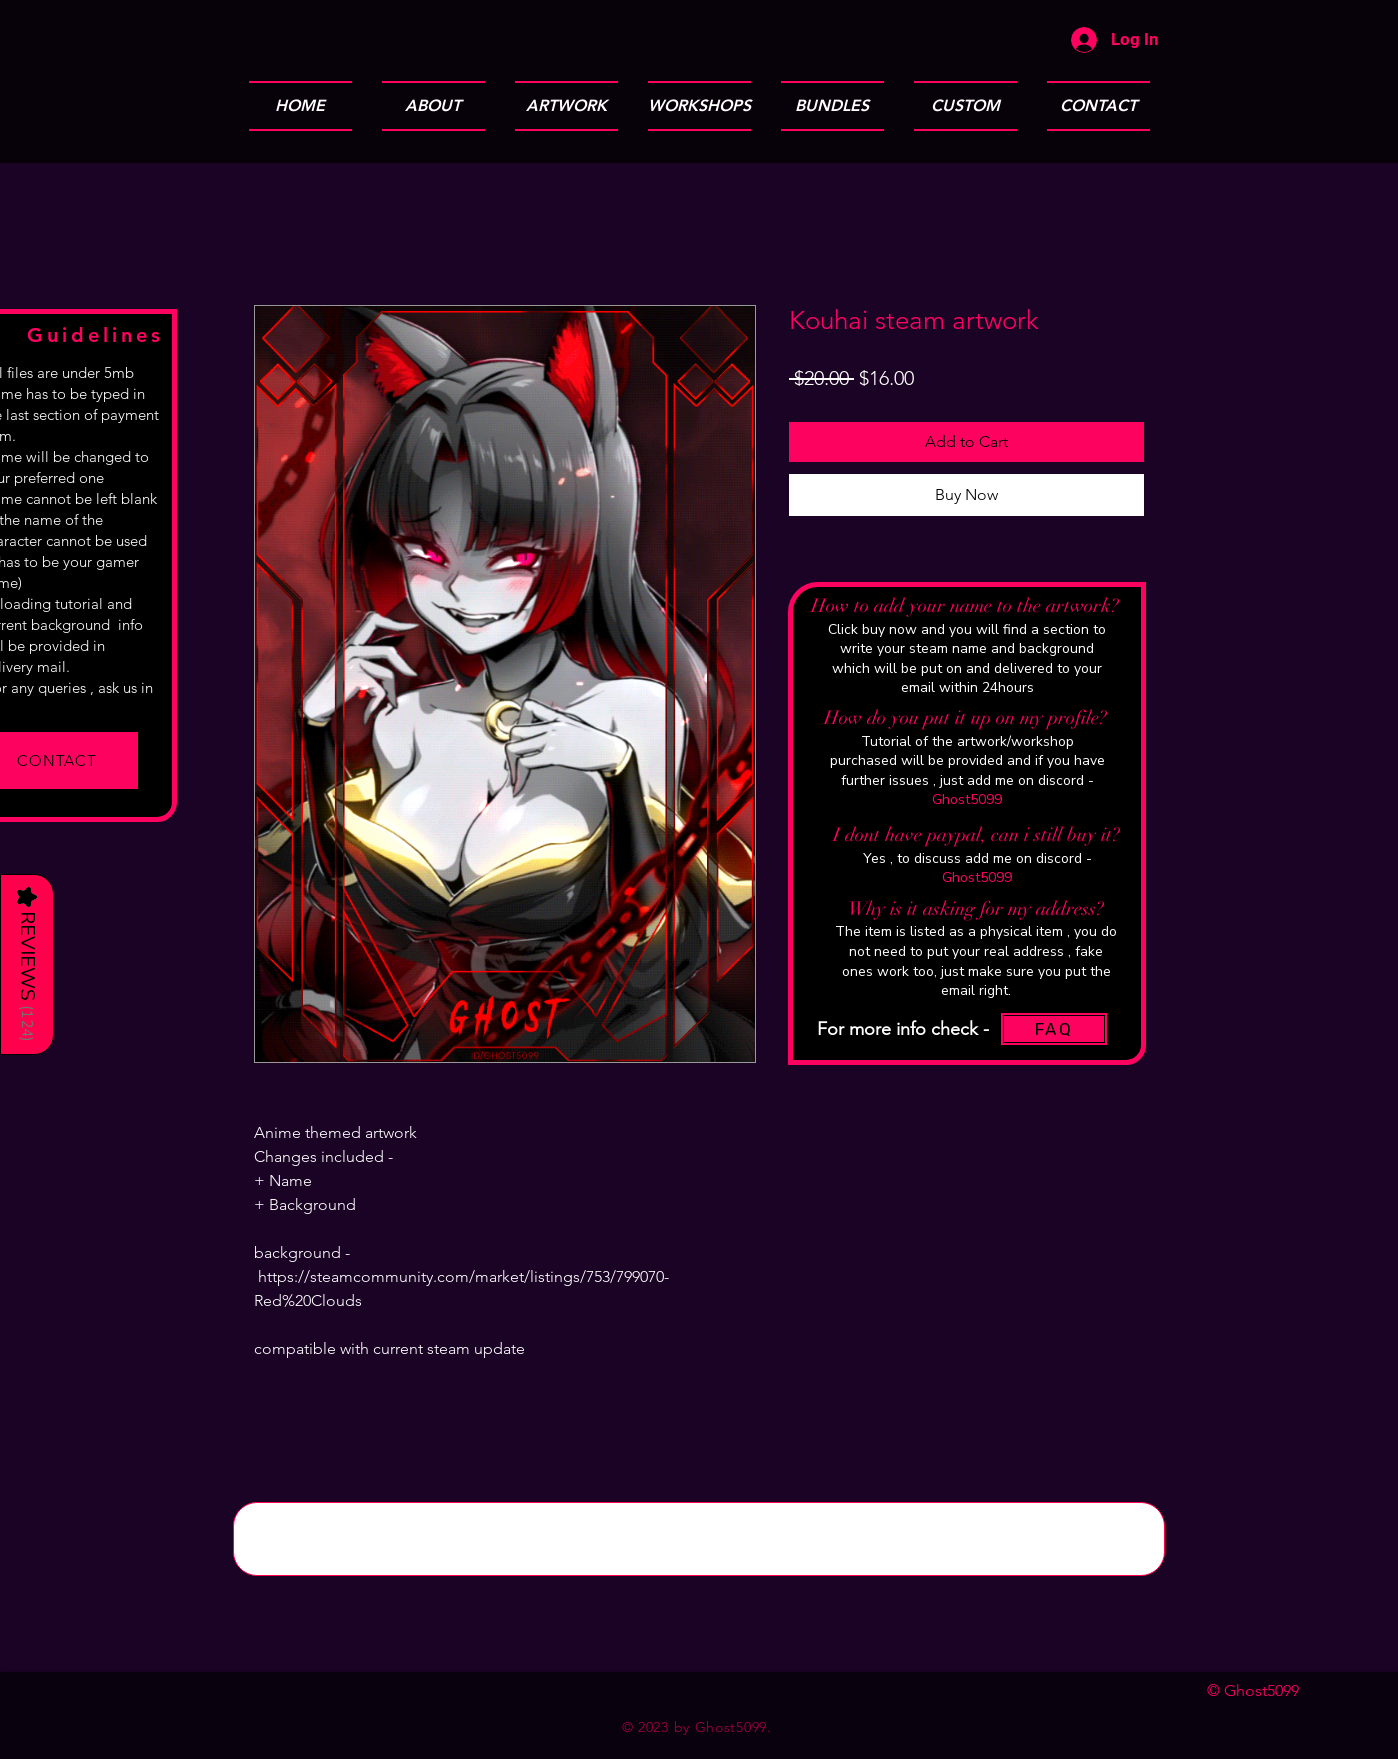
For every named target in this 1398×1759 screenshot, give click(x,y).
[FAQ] (1054, 1029)
